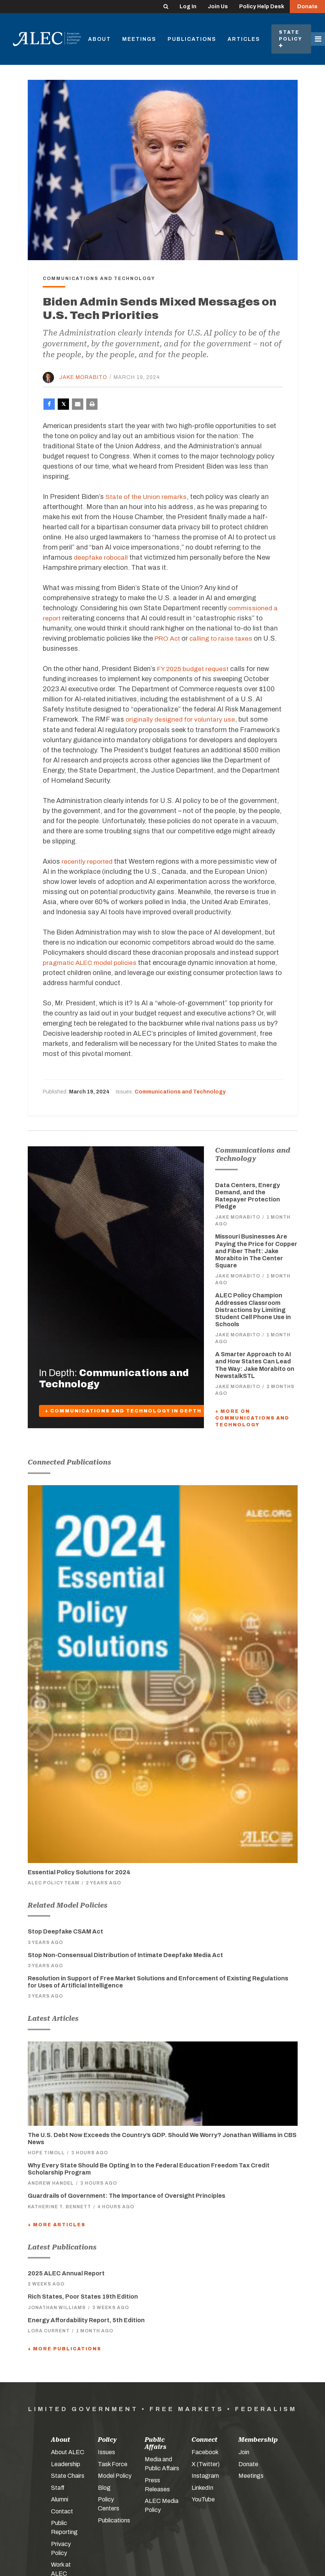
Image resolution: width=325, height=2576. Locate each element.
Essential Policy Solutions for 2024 (79, 1871)
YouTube (203, 2499)
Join (243, 2452)
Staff (57, 2487)
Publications (192, 39)
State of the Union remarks (147, 496)
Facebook (205, 2452)
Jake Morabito (83, 377)
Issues (106, 2452)
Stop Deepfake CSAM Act (65, 1931)
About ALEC (67, 2452)
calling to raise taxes (223, 638)
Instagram (205, 2475)
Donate (307, 6)
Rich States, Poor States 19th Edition (83, 2296)
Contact (62, 2510)
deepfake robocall (101, 557)
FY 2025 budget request (194, 668)
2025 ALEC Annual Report (66, 2273)
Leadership (65, 2463)
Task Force (112, 2463)
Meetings (139, 39)
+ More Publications (64, 2348)
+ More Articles (56, 2224)
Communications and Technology (180, 1091)
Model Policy (115, 2475)
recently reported (87, 861)
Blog (104, 2487)
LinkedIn (202, 2487)
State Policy (291, 39)
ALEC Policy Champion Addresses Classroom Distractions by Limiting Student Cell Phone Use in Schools (253, 1309)
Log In (188, 6)
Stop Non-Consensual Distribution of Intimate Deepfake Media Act (125, 1954)
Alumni (59, 2499)
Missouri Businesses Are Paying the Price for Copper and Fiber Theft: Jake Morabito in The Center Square (256, 1250)
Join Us (218, 6)
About (99, 39)
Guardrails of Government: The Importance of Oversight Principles (126, 2195)
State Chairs (67, 2475)
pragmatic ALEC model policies (92, 962)
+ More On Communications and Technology (252, 1417)
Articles (244, 39)
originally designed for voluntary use (181, 719)
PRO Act (168, 638)
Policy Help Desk (261, 6)
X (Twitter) (206, 2463)
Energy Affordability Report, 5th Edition (86, 2320)
